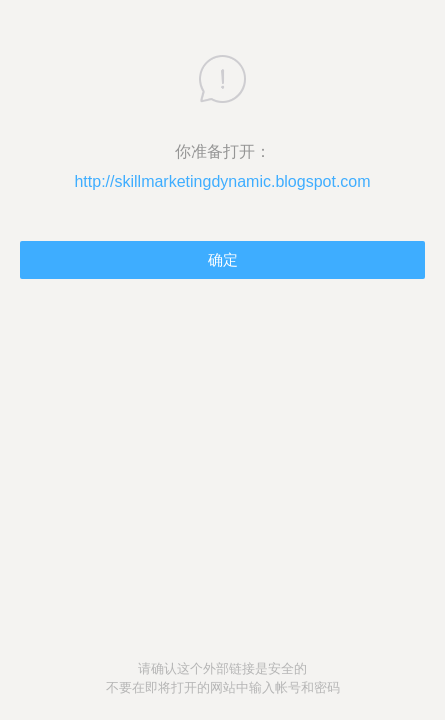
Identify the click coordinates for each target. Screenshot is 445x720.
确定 (223, 259)
